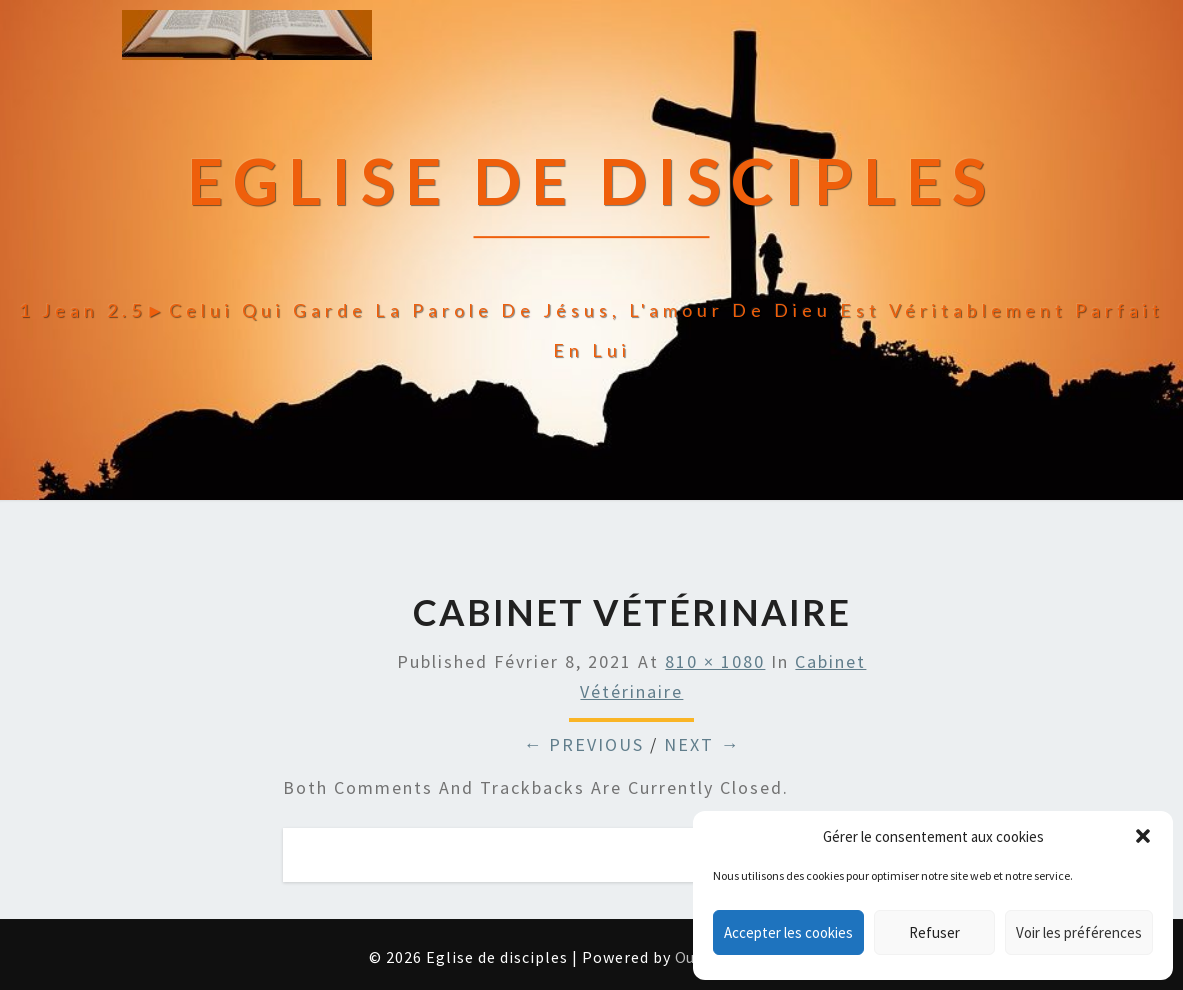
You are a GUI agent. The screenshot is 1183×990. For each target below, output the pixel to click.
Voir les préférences (1079, 932)
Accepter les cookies (788, 932)
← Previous (583, 744)
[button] (1143, 836)
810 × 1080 (715, 661)
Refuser (934, 932)
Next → (702, 744)
